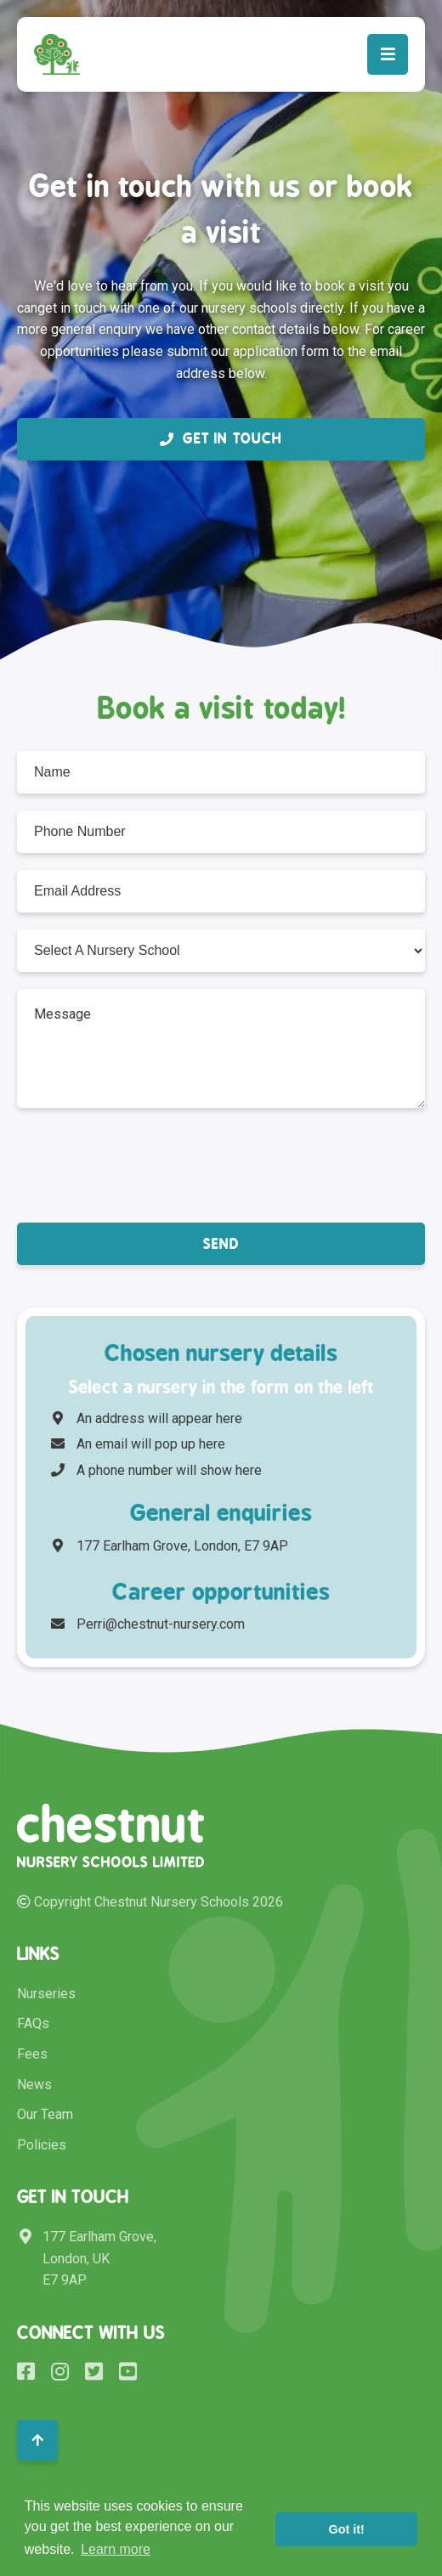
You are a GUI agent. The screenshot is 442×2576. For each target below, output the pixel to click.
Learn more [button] (115, 2549)
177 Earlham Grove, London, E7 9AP (170, 1546)
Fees (32, 2054)
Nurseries (46, 1994)
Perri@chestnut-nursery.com (148, 1624)
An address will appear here (147, 1418)
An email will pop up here (138, 1444)
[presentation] (146, 1164)
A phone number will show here (156, 1470)
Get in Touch (221, 438)
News (34, 2084)
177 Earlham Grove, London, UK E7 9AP (86, 2258)
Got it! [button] (347, 2529)
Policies (41, 2145)
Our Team (45, 2114)
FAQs (33, 2023)
